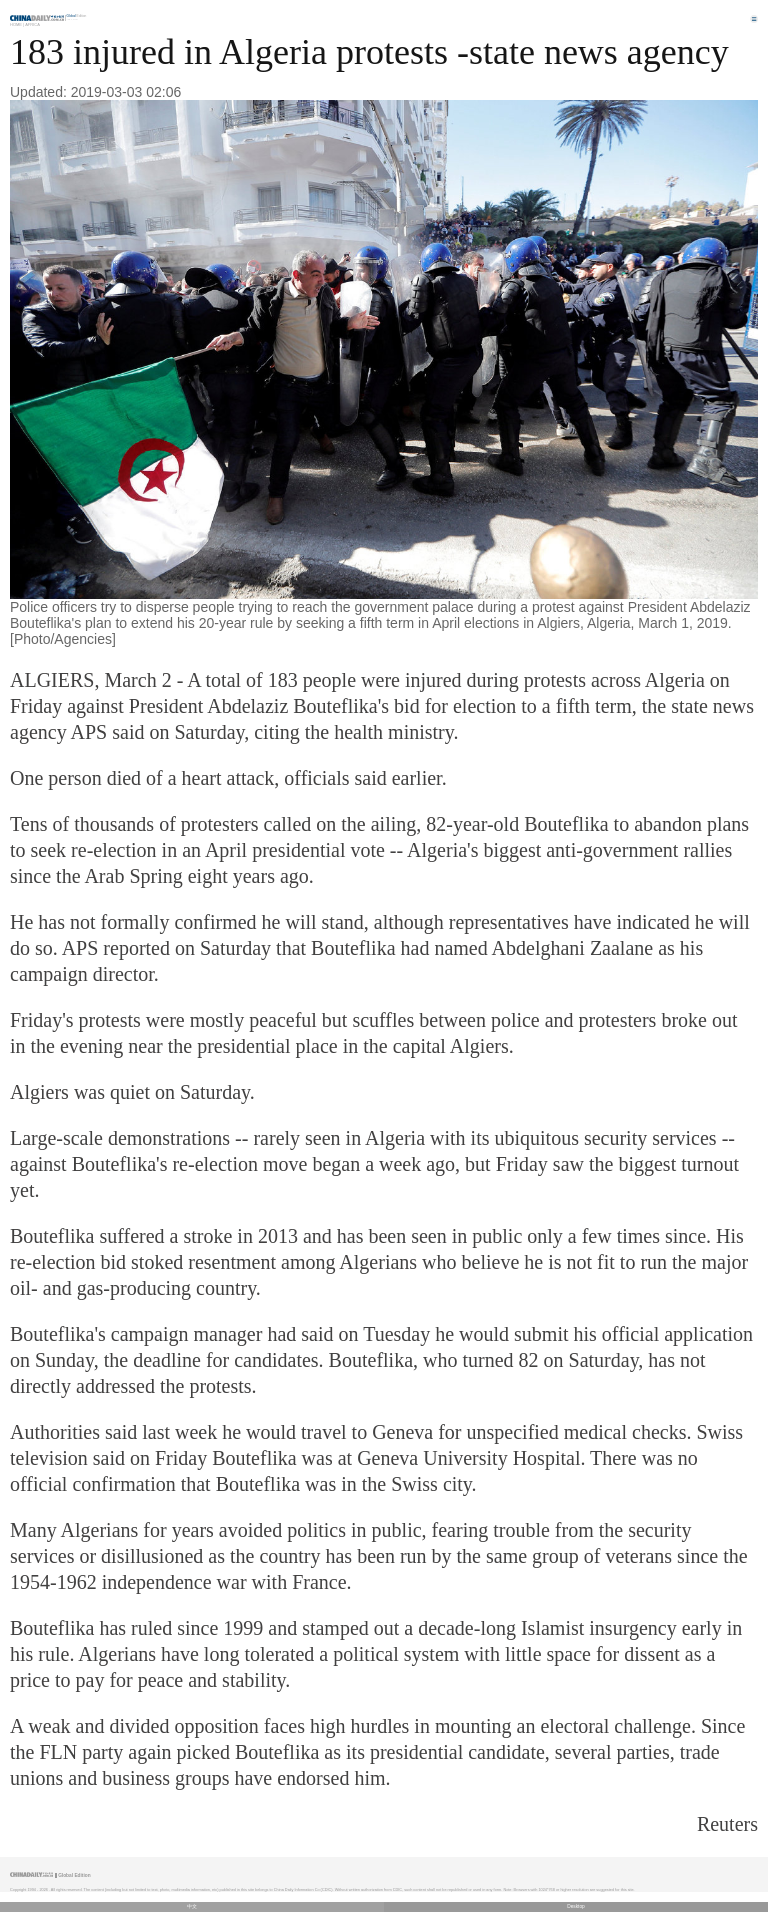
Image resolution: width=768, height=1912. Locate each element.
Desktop (576, 1906)
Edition (77, 16)
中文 (192, 1906)
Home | (17, 24)
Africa (32, 24)
